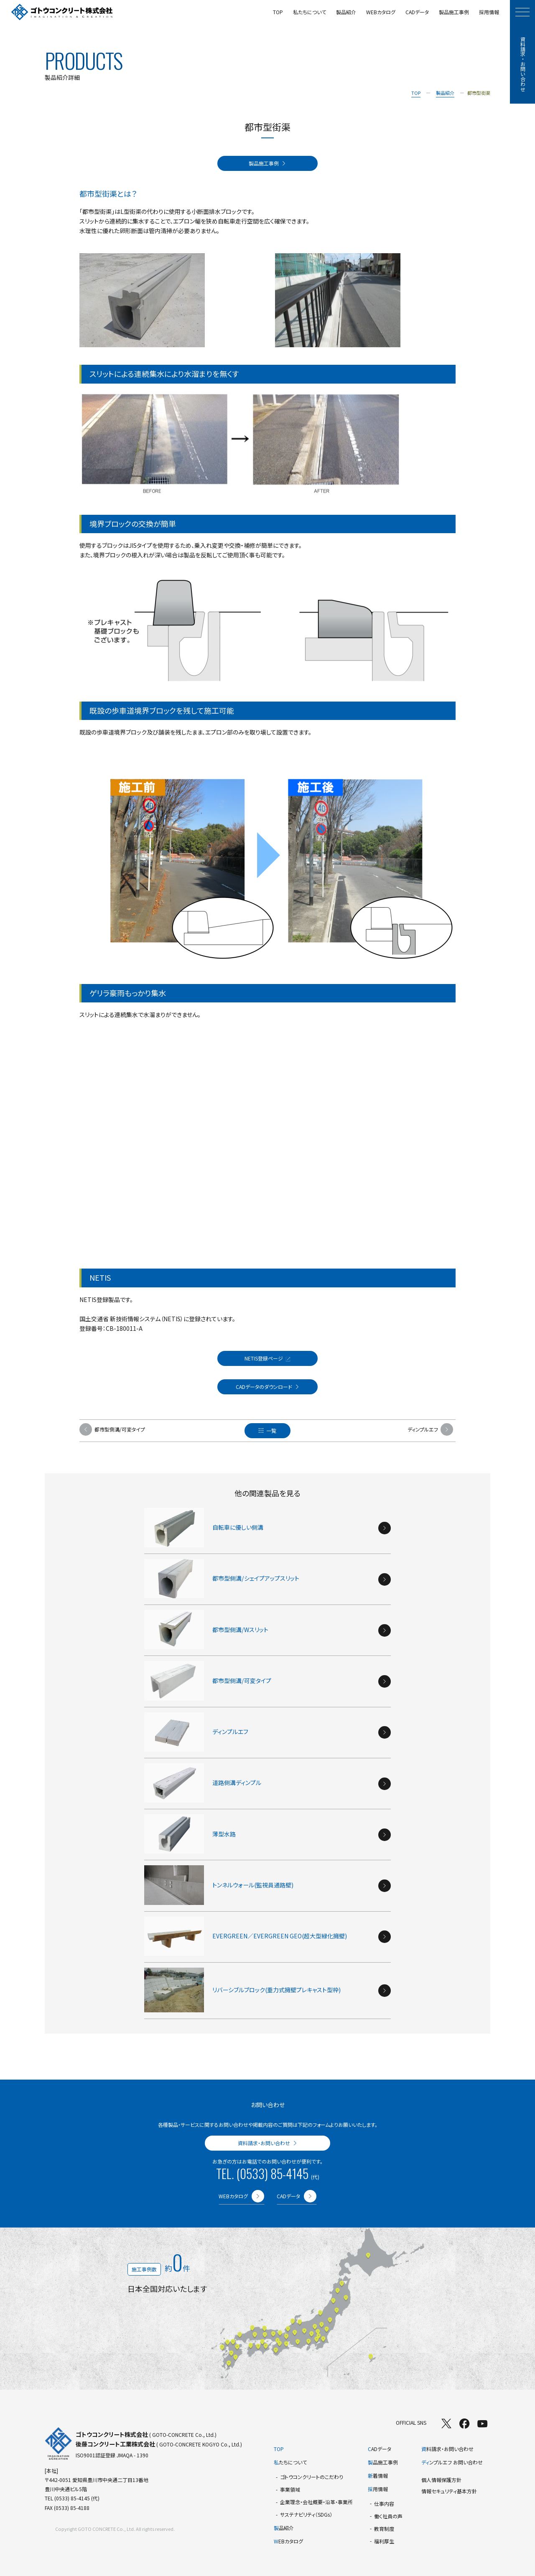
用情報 (378, 2488)
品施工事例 (383, 2462)
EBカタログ (288, 2541)
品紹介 (284, 2527)
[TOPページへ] (62, 12)
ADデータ (379, 2448)
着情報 (378, 2475)
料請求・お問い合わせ (447, 2448)
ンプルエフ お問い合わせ (452, 2462)
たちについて (290, 2462)
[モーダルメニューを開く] (522, 12)
